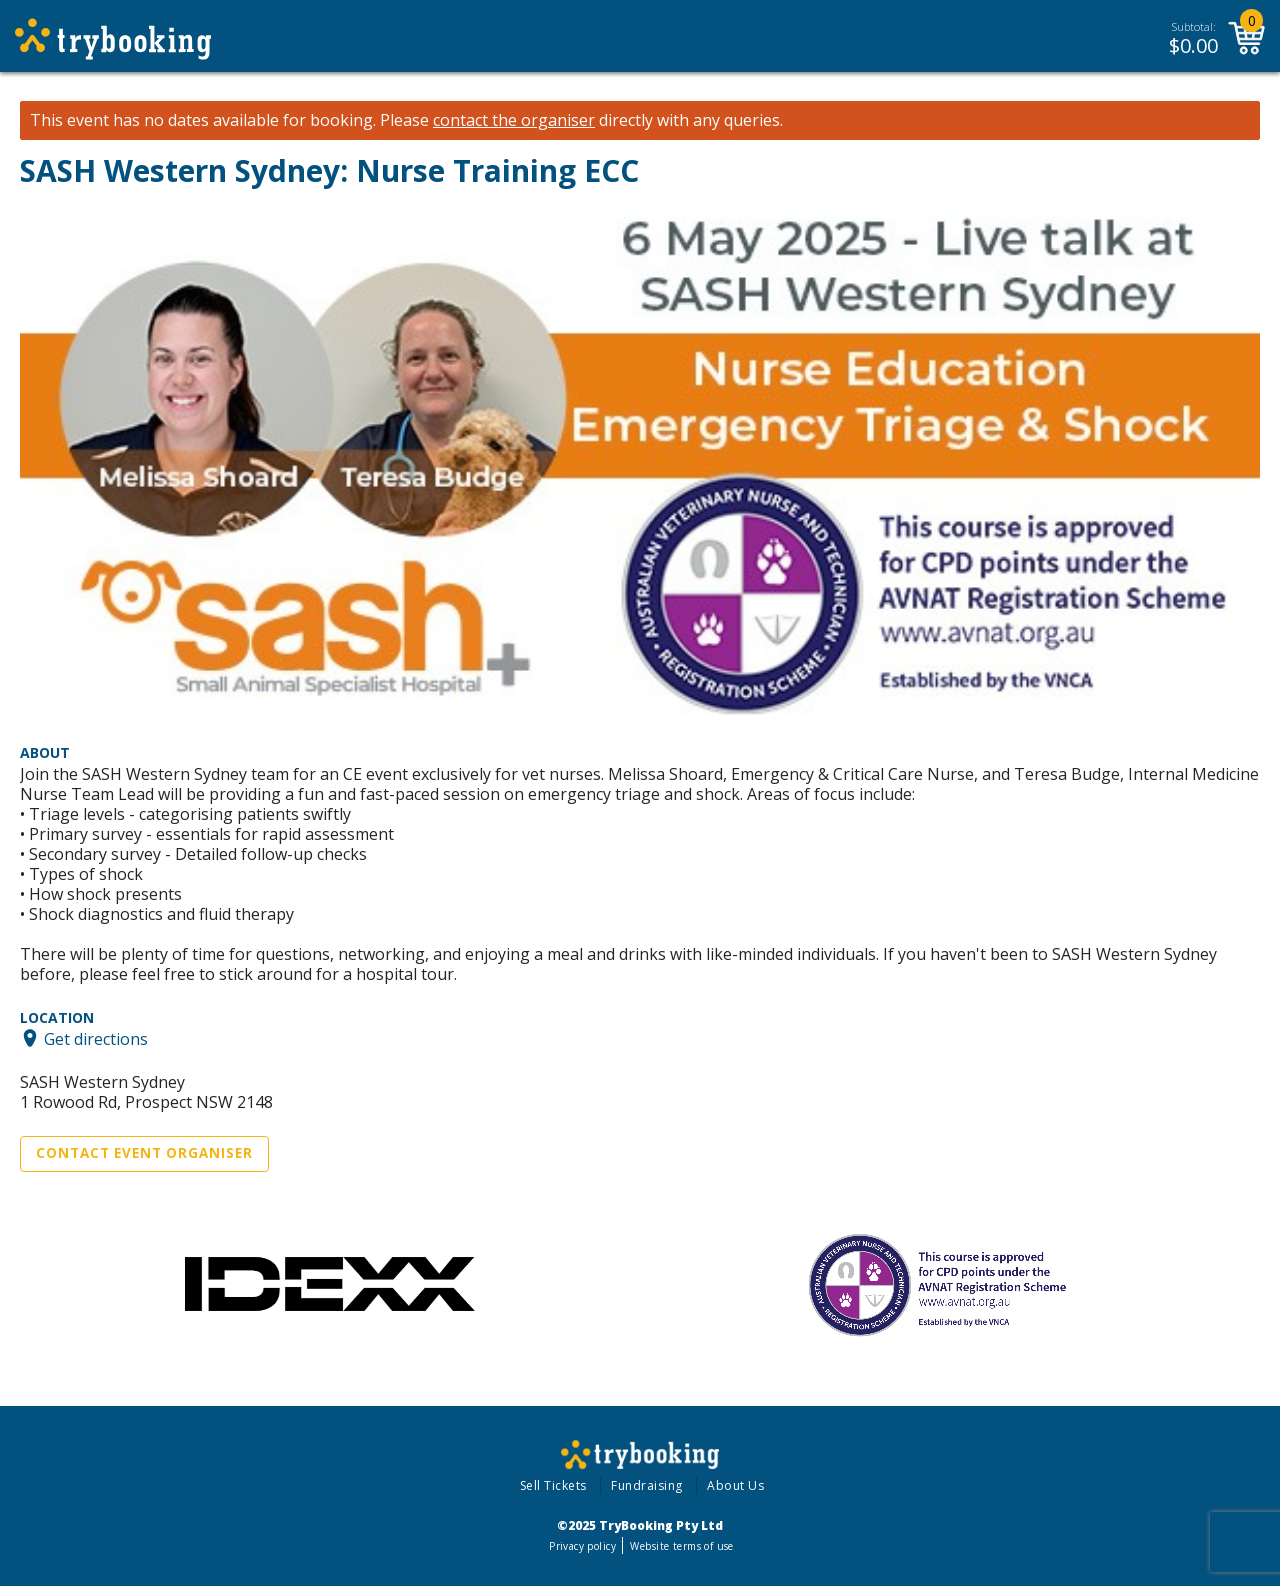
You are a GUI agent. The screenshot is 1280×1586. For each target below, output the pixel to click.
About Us (735, 1485)
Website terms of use (681, 1546)
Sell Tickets (553, 1485)
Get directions (96, 1038)
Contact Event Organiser (144, 1153)
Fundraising (647, 1485)
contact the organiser (514, 120)
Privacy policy (582, 1546)
